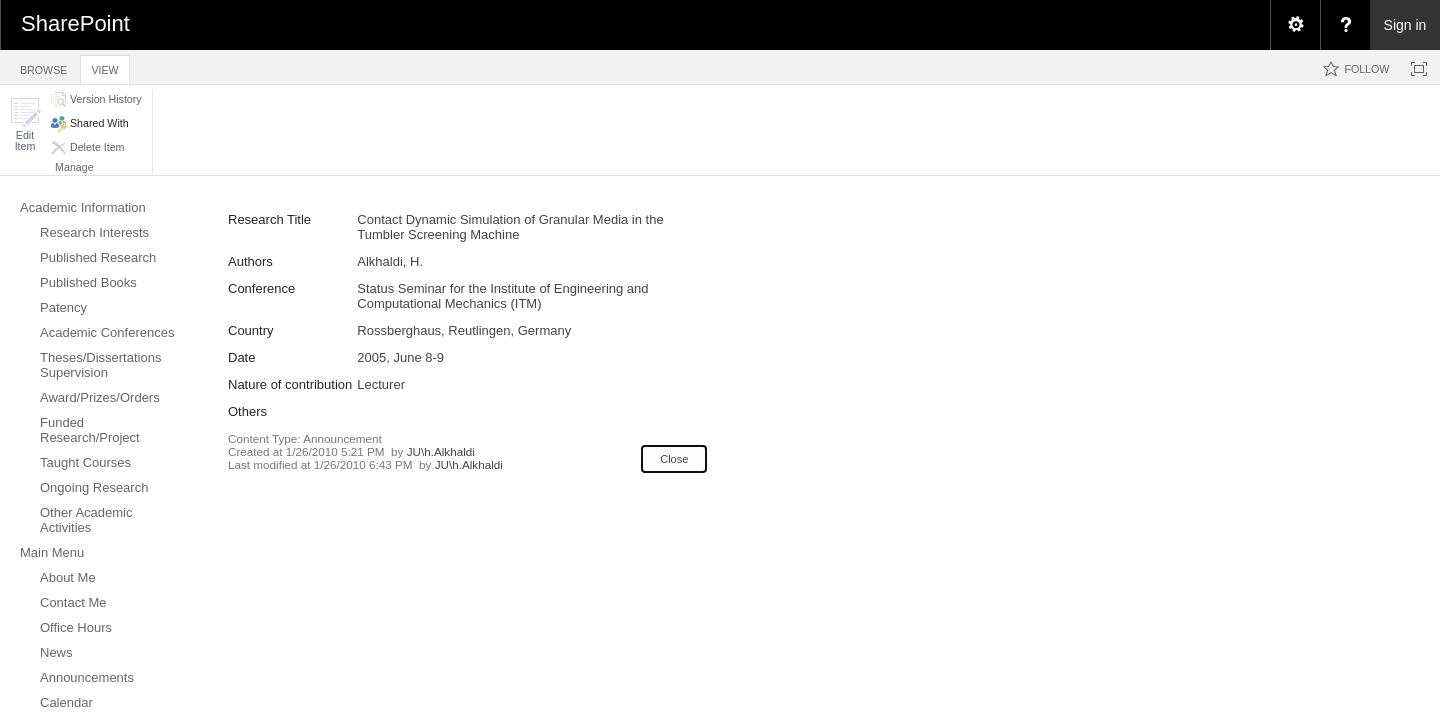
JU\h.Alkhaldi (441, 451)
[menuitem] (1295, 25)
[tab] (43, 66)
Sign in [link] (1405, 25)
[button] (25, 124)
